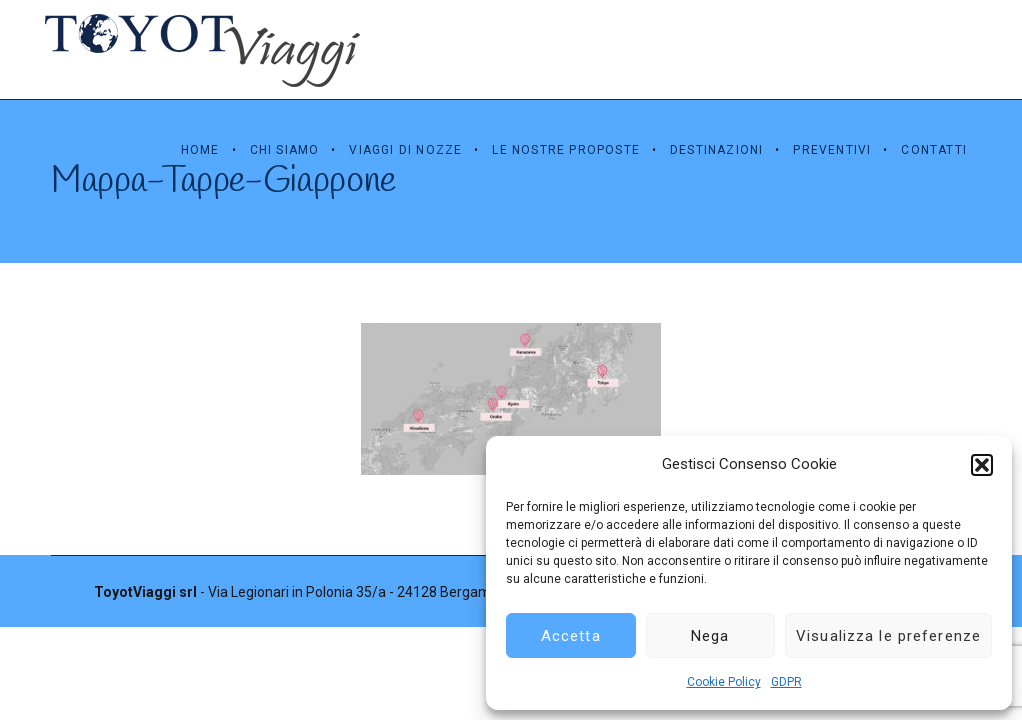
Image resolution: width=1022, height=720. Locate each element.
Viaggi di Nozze (405, 150)
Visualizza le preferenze (888, 636)
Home (200, 150)
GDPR (786, 682)
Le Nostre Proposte (566, 150)
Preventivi (832, 150)
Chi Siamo (285, 150)
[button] (982, 465)
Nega (710, 636)
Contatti (934, 150)
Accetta (571, 636)
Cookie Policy (724, 682)
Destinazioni (716, 150)
